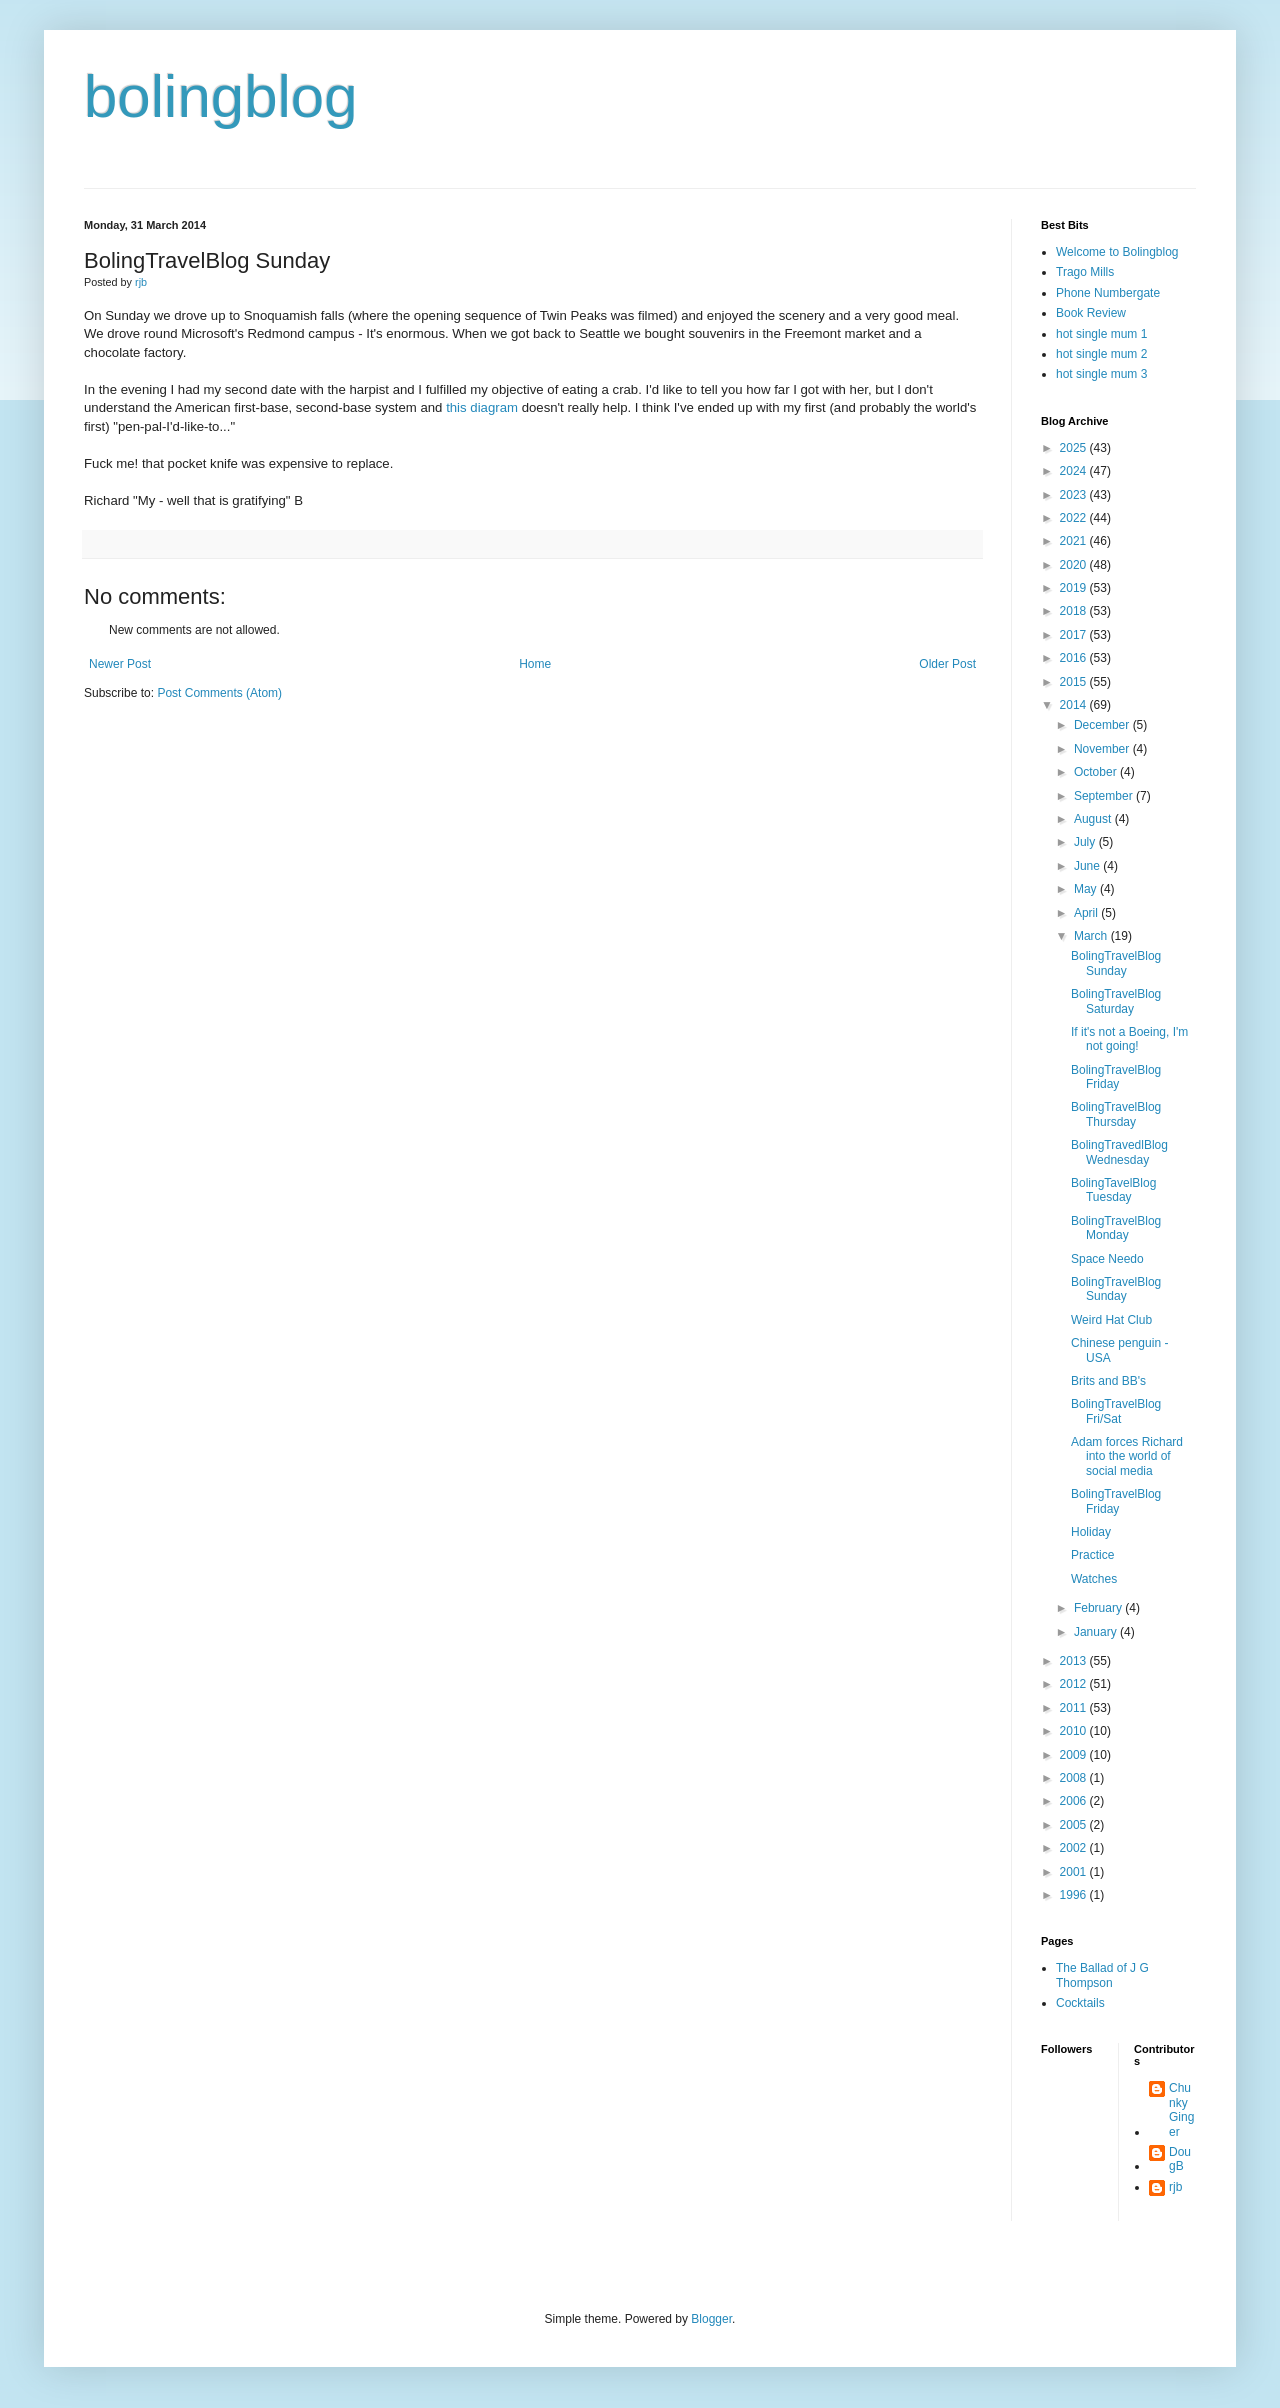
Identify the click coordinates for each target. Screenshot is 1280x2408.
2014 (1075, 705)
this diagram (482, 407)
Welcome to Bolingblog (1117, 252)
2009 (1075, 1755)
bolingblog (221, 96)
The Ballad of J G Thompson (1102, 1975)
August (1094, 819)
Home (535, 664)
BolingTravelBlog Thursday (1116, 1114)
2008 (1075, 1778)
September (1105, 796)
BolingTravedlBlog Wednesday (1119, 1152)
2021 (1075, 541)
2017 (1075, 635)
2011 (1075, 1708)
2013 (1075, 1661)
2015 (1075, 682)
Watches (1094, 1579)
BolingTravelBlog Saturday (1116, 1001)
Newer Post (120, 664)
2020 (1075, 565)
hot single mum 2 (1101, 354)
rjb (1175, 2187)
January (1097, 1632)
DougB (1180, 2159)
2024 (1075, 471)
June (1088, 866)
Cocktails (1080, 2003)
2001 (1075, 1872)
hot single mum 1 (1101, 334)
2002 (1075, 1848)
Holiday (1091, 1532)
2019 (1075, 588)
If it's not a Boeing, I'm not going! (1129, 1039)
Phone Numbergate (1108, 293)
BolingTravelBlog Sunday (1116, 963)
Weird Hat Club (1111, 1320)
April (1087, 913)
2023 (1075, 495)
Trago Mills (1085, 272)
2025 (1075, 448)
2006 (1075, 1801)
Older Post (947, 664)
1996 (1075, 1895)
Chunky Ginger (1181, 2109)
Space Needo (1107, 1259)
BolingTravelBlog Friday (1116, 1077)
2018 (1075, 611)
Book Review (1091, 313)
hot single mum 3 (1101, 374)
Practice (1092, 1555)
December (1103, 725)
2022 (1075, 518)
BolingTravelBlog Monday (1116, 1228)
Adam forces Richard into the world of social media (1127, 1456)
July (1086, 842)
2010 (1075, 1731)
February (1099, 1608)
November (1103, 749)
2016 (1075, 658)
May (1087, 889)
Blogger (711, 2319)
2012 (1075, 1684)
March (1092, 936)
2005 (1075, 1825)
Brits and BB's (1108, 1381)
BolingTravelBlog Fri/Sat (1116, 1411)
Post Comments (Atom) (219, 693)
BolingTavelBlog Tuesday (1113, 1190)
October (1097, 772)
